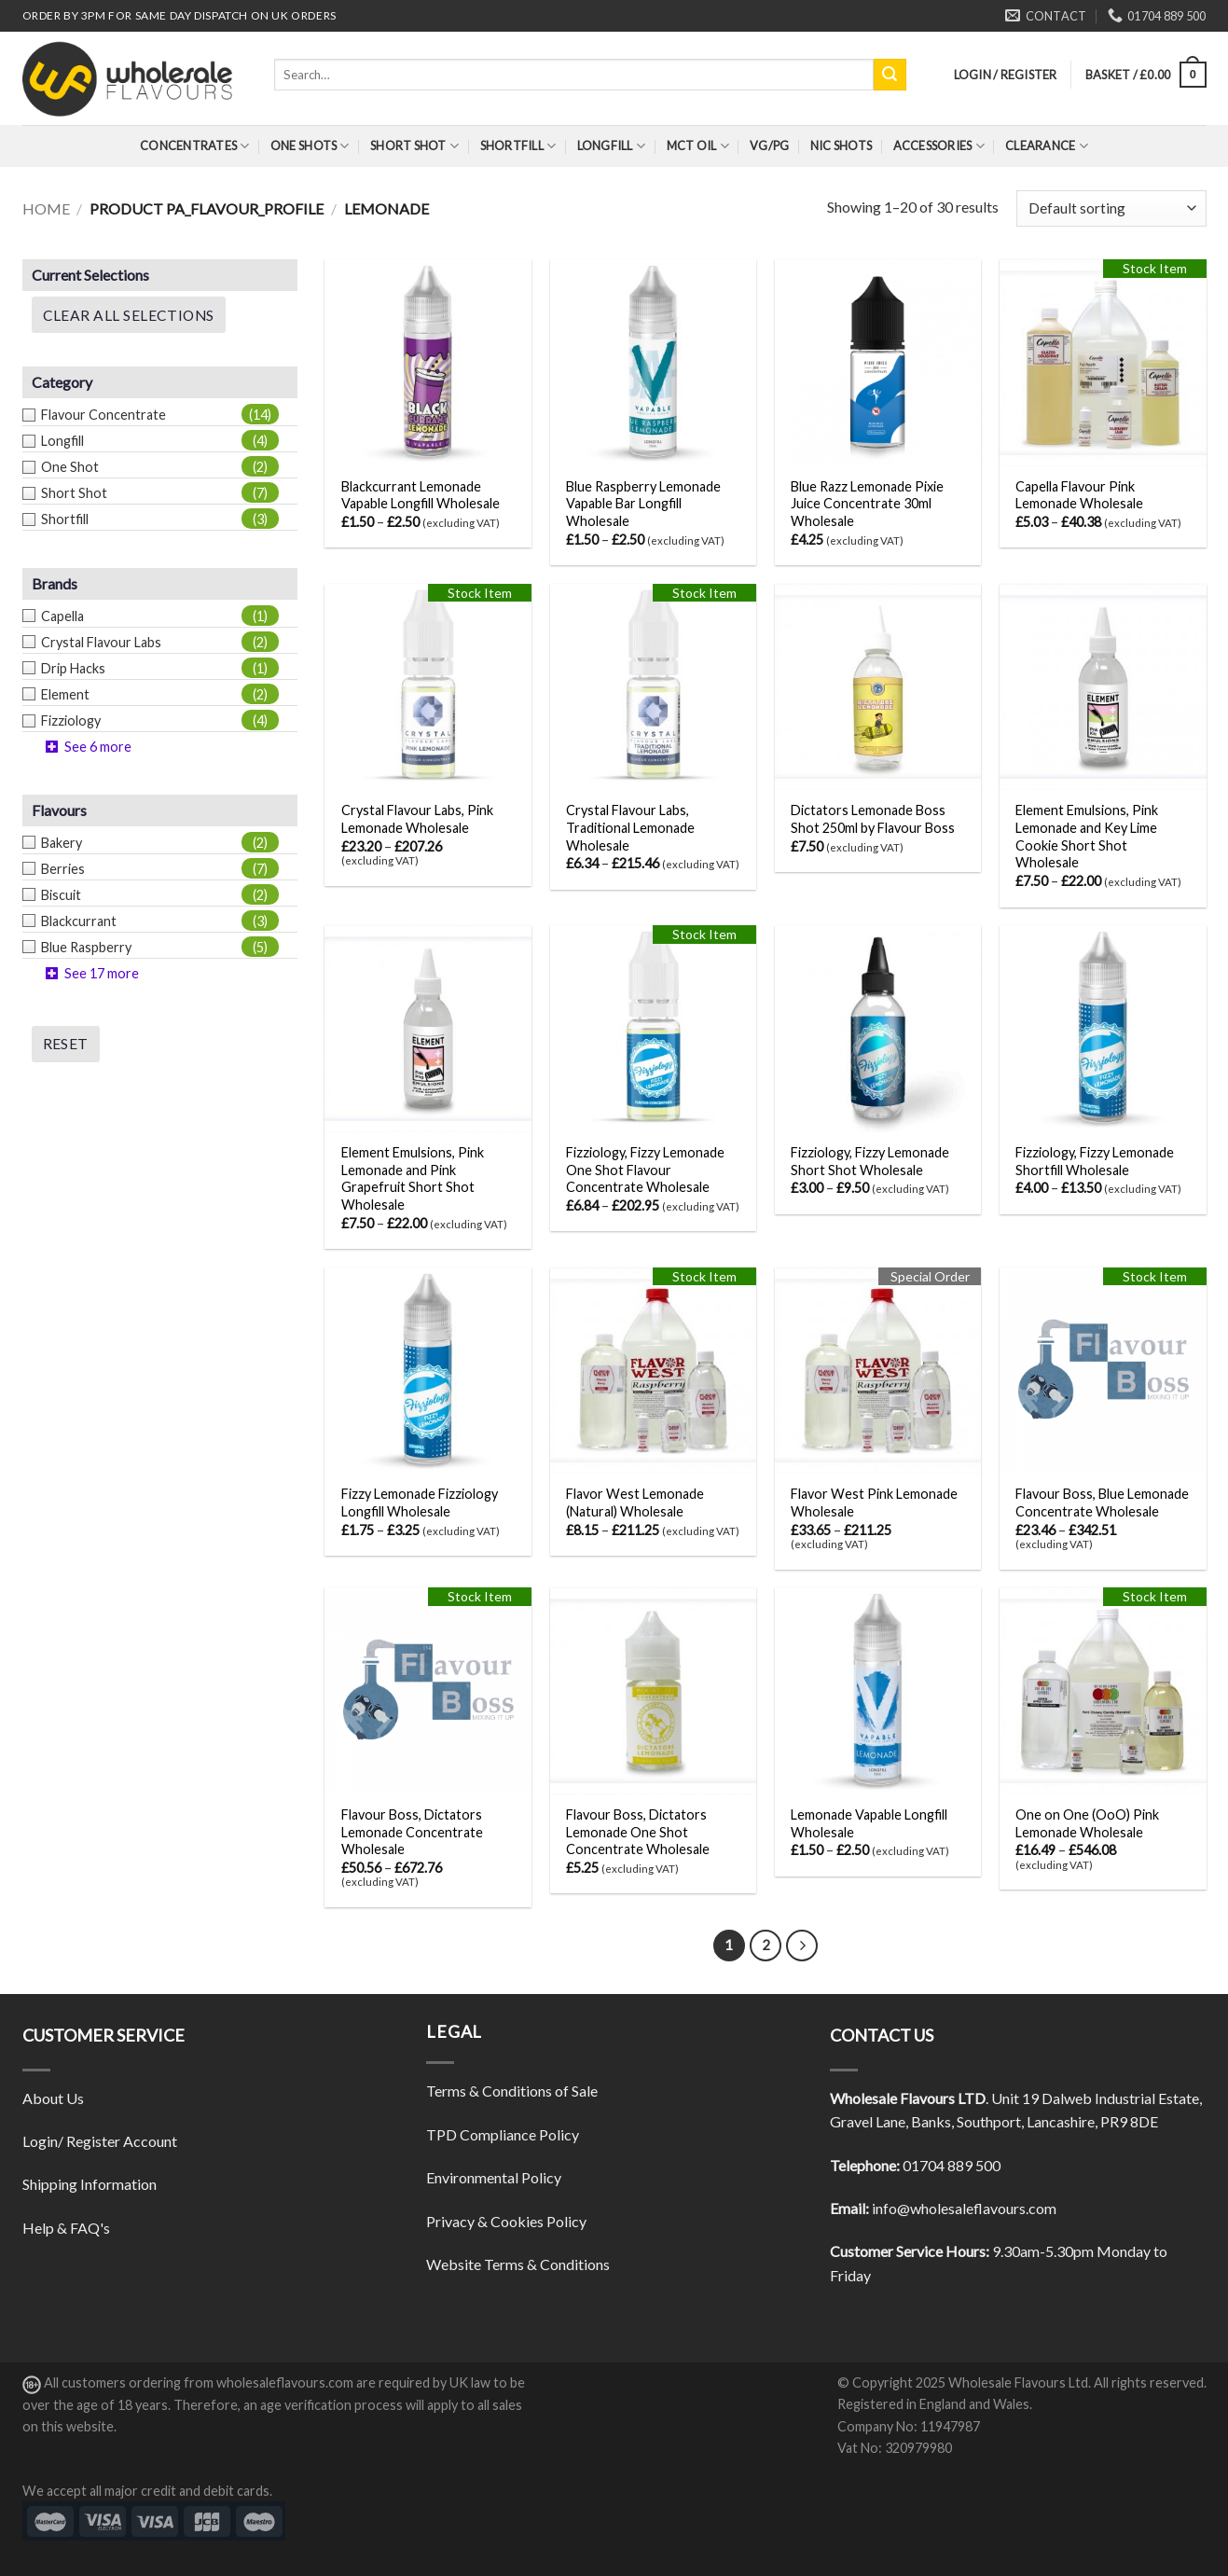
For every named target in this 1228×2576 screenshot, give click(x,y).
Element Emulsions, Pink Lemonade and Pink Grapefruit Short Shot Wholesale (412, 1178)
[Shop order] (1111, 208)
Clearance (1046, 146)
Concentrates (195, 146)
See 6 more (97, 747)
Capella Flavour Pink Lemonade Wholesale (1079, 495)
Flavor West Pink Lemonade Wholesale (874, 1502)
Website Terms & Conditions (518, 2264)
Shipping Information (89, 2184)
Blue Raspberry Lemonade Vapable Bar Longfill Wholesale (643, 503)
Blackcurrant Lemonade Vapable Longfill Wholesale (420, 495)
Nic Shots (841, 145)
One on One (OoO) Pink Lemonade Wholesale (1087, 1823)
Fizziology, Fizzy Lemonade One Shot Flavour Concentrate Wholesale (645, 1169)
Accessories (939, 146)
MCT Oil (698, 146)
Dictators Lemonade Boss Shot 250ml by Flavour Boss (873, 819)
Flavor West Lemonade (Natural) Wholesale (635, 1502)
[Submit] (889, 74)
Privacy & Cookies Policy (506, 2221)
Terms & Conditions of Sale (512, 2090)
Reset (66, 1043)
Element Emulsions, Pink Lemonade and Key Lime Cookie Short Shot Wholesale (1086, 836)
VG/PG (769, 145)
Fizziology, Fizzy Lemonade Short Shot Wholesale (870, 1161)
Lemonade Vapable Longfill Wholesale (869, 1823)
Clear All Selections (128, 315)
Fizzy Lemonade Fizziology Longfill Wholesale (419, 1502)
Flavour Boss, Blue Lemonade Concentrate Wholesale (1102, 1502)
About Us (53, 2098)
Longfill (611, 146)
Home (46, 208)
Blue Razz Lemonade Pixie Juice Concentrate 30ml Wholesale (867, 503)
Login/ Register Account (99, 2141)
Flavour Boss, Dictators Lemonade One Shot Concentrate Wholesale (638, 1832)
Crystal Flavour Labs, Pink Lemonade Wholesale (417, 819)
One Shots (310, 146)
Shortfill (518, 146)
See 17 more (101, 973)
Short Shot (414, 146)
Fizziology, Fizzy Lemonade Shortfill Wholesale (1094, 1161)
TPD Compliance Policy (502, 2134)
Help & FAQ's (66, 2228)
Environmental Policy (493, 2177)
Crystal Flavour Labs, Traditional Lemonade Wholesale (630, 827)
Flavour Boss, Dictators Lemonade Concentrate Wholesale (412, 1832)
